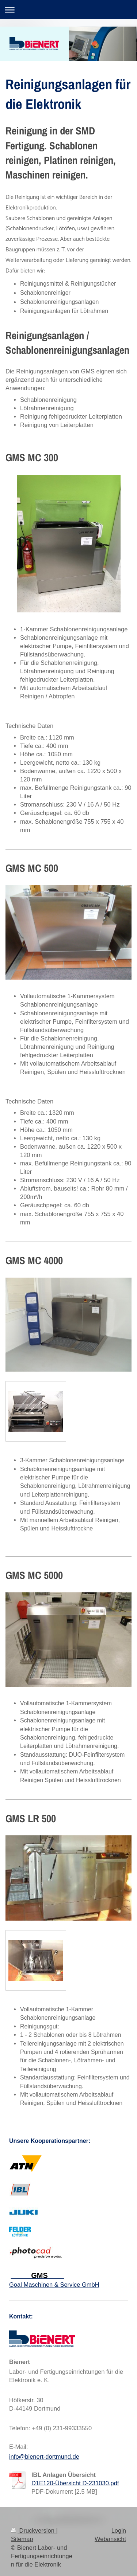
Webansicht (110, 2539)
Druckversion (33, 2530)
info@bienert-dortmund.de (44, 2456)
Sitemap (22, 2539)
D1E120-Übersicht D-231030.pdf (75, 2483)
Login (118, 2530)
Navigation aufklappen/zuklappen (68, 9)
